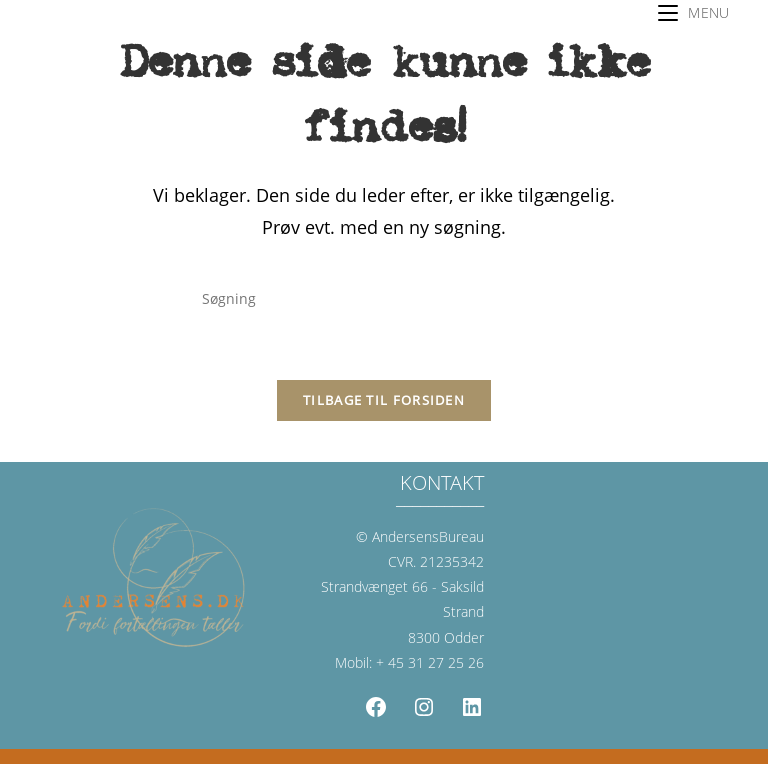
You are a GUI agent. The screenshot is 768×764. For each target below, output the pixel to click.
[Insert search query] (384, 299)
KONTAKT (442, 482)
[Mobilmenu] (694, 12)
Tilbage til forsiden (384, 400)
